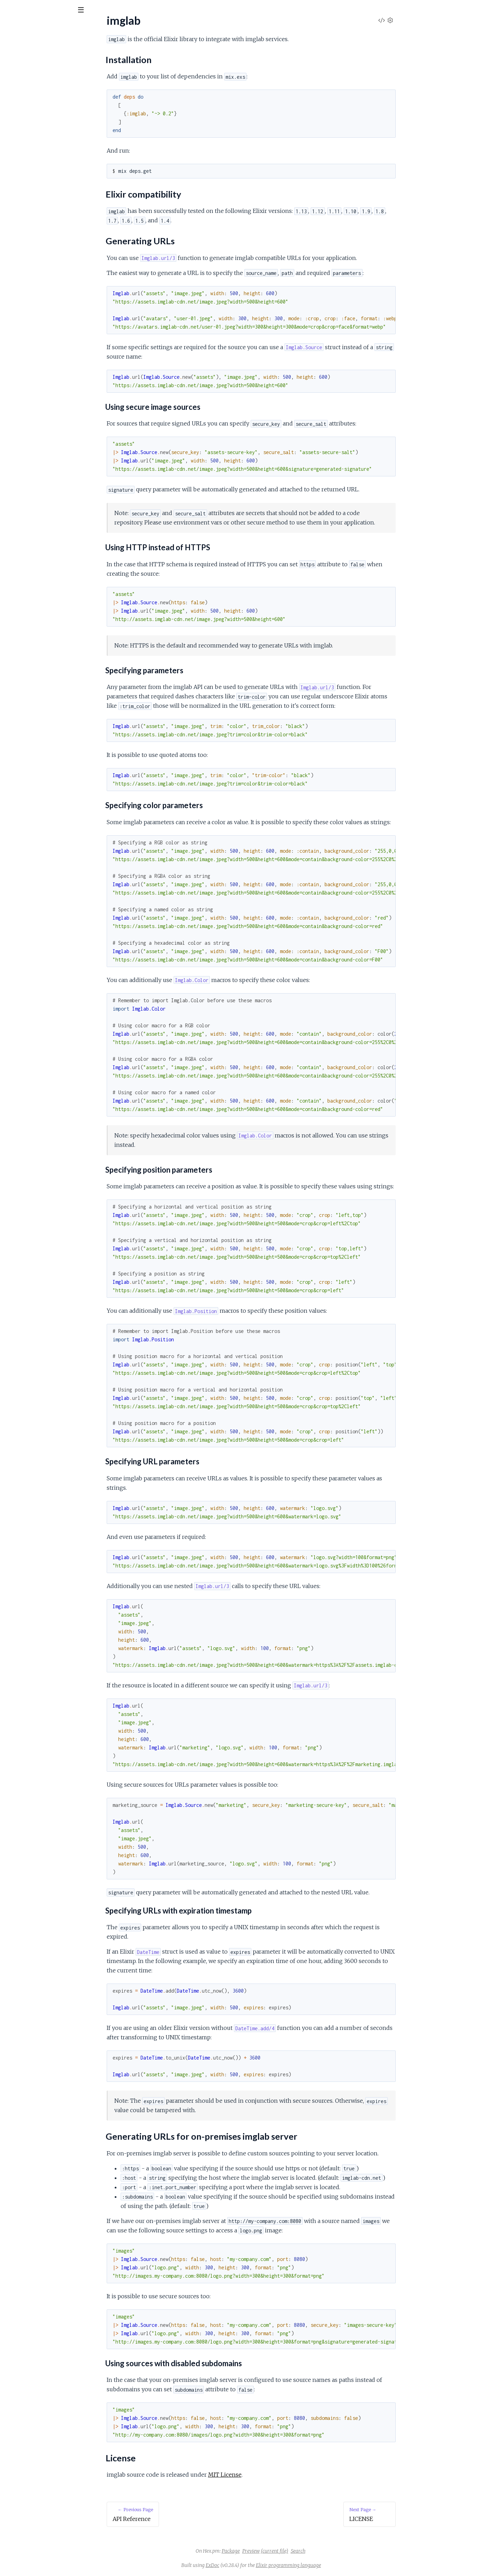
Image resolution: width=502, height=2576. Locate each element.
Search (350, 2551)
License (21, 125)
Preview (303, 2551)
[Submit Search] (10, 10)
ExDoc (265, 2565)
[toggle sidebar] (94, 11)
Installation (24, 91)
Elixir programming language (340, 2565)
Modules (42, 49)
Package (283, 2551)
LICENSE (17, 137)
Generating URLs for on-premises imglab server (67, 116)
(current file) (327, 2551)
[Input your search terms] (52, 10)
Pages (15, 49)
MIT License (277, 2474)
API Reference (22, 70)
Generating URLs (32, 108)
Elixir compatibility (33, 100)
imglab (18, 27)
